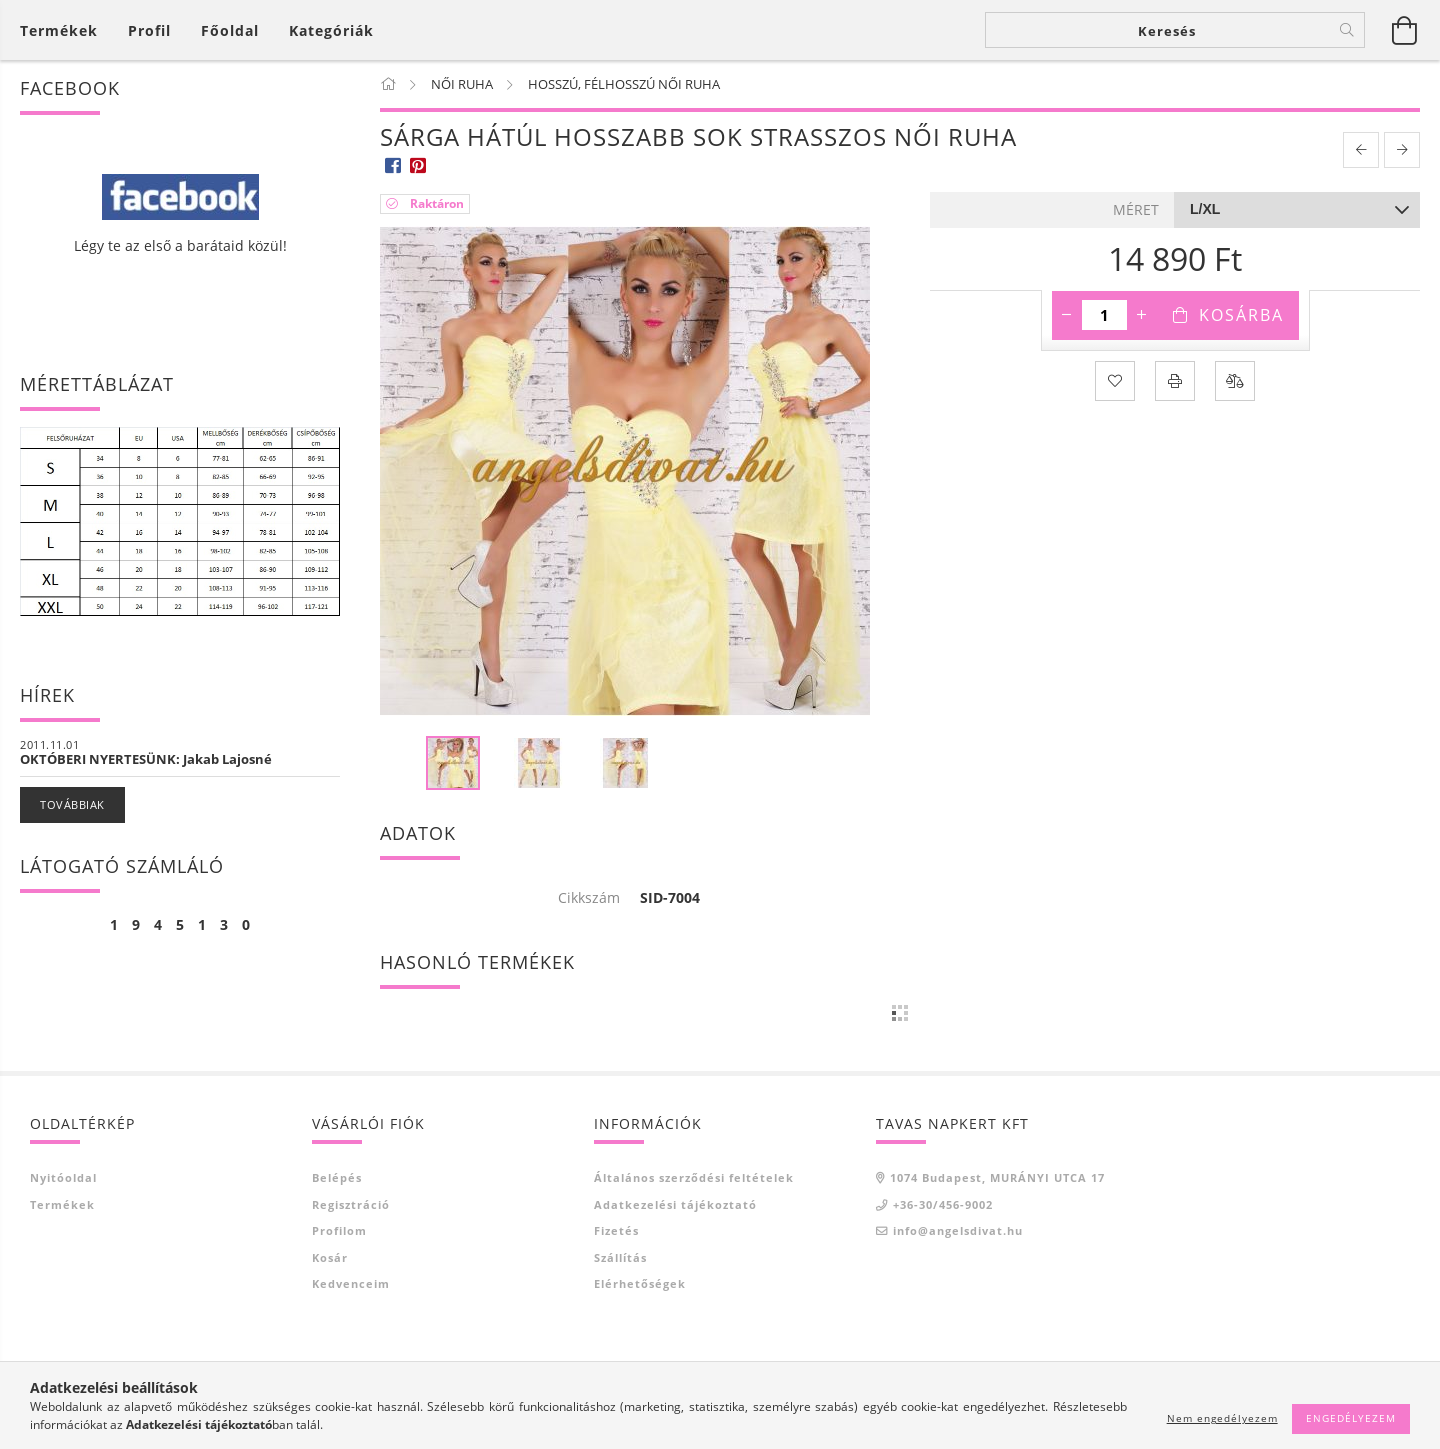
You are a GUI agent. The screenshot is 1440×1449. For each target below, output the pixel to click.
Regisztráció (351, 1204)
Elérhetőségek (640, 1283)
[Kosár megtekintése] (64, 30)
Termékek (62, 1204)
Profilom (339, 1230)
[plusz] (1142, 315)
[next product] (1402, 150)
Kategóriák (331, 30)
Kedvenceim (351, 1283)
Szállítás (620, 1257)
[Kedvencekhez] (1115, 381)
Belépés (337, 1177)
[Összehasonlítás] (1235, 381)
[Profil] (149, 30)
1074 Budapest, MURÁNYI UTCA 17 (997, 1177)
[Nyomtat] (1175, 381)
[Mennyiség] (1104, 315)
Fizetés (616, 1230)
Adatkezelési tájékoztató (675, 1204)
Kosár (330, 1257)
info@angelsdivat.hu (958, 1230)
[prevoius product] (1361, 150)
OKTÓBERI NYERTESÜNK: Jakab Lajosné (146, 759)
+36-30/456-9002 (943, 1204)
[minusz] (1067, 315)
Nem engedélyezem (1222, 1418)
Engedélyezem (1351, 1418)
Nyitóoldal (63, 1177)
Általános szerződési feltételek (694, 1177)
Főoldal (230, 30)
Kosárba (1241, 315)
